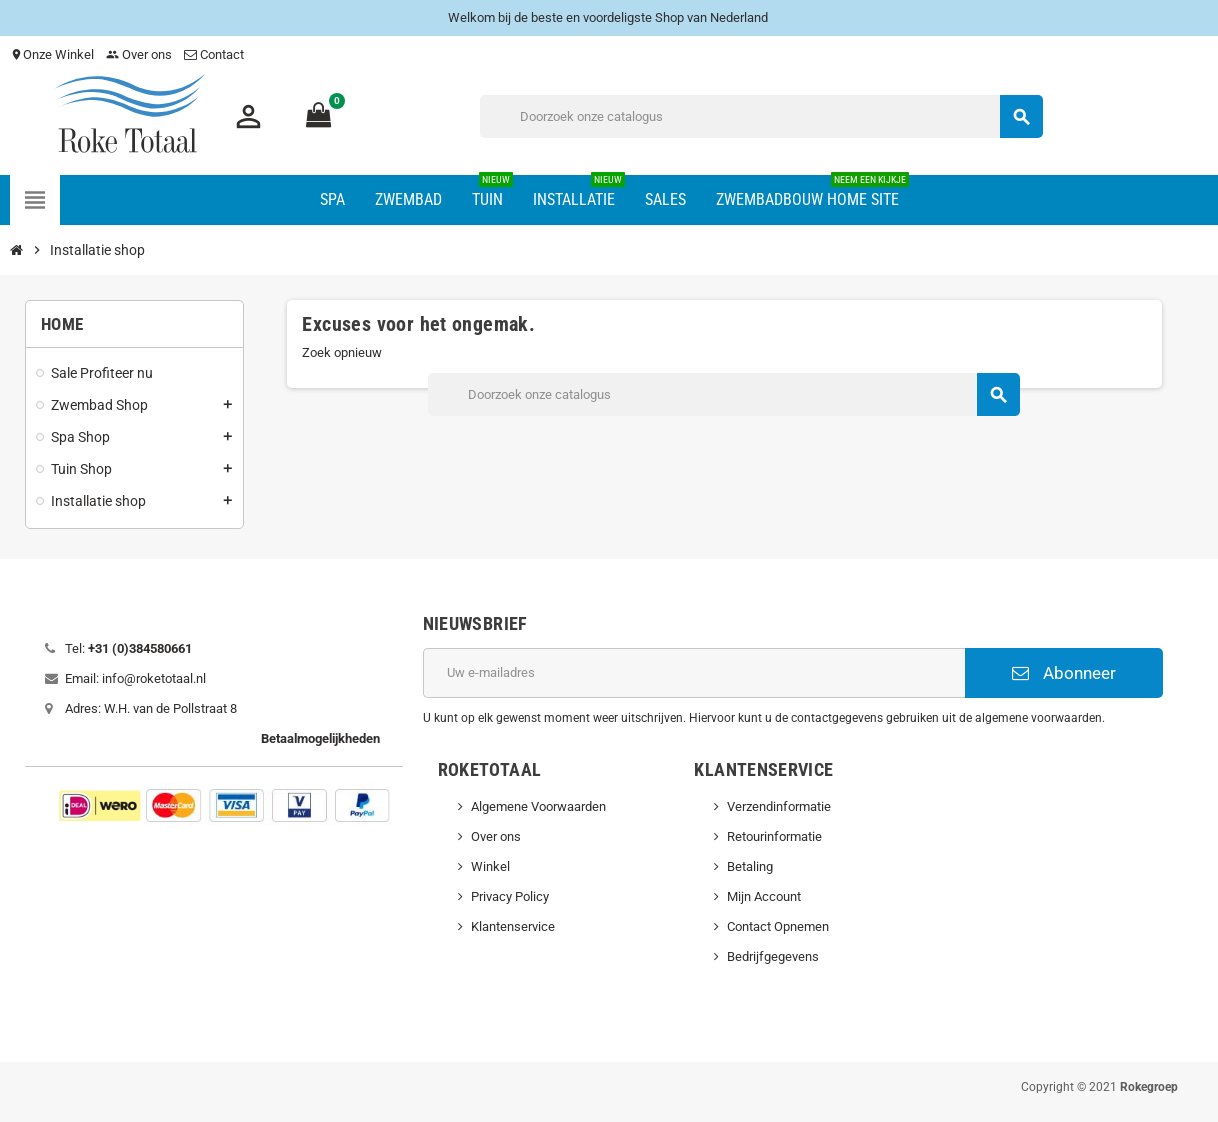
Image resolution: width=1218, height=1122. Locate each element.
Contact (215, 54)
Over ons (139, 54)
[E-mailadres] (694, 673)
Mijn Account (764, 896)
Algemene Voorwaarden (538, 806)
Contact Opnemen (778, 926)
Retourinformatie (774, 836)
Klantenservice (513, 926)
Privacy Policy (510, 896)
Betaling (750, 866)
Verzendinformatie (779, 806)
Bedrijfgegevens (773, 956)
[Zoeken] (761, 116)
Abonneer (1064, 673)
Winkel (490, 866)
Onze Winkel (52, 54)
